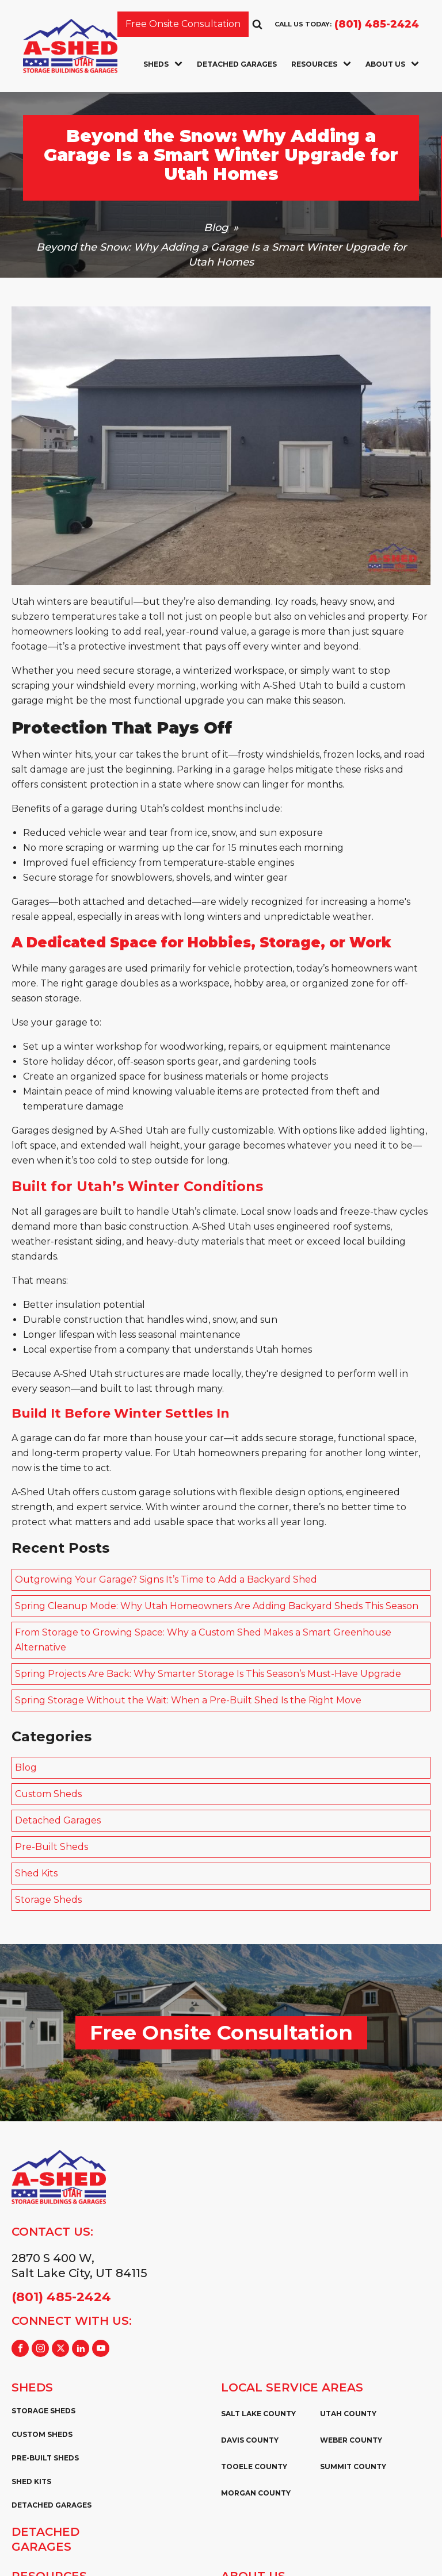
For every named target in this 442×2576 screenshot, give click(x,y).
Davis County (250, 2440)
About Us (392, 64)
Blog (216, 227)
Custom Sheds (48, 1793)
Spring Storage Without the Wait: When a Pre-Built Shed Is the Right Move (188, 1700)
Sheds (162, 64)
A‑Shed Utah (139, 1130)
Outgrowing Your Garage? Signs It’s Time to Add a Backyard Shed (166, 1579)
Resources (321, 64)
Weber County (351, 2440)
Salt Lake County (258, 2413)
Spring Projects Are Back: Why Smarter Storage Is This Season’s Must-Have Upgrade (208, 1673)
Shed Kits (36, 1873)
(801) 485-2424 (376, 24)
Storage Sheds (48, 1899)
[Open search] (257, 24)
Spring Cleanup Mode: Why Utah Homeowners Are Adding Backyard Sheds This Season (216, 1605)
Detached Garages (237, 64)
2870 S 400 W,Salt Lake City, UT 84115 (79, 2265)
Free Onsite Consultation (183, 23)
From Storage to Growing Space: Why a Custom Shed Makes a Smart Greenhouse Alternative (203, 1640)
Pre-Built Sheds (51, 1846)
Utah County (348, 2413)
